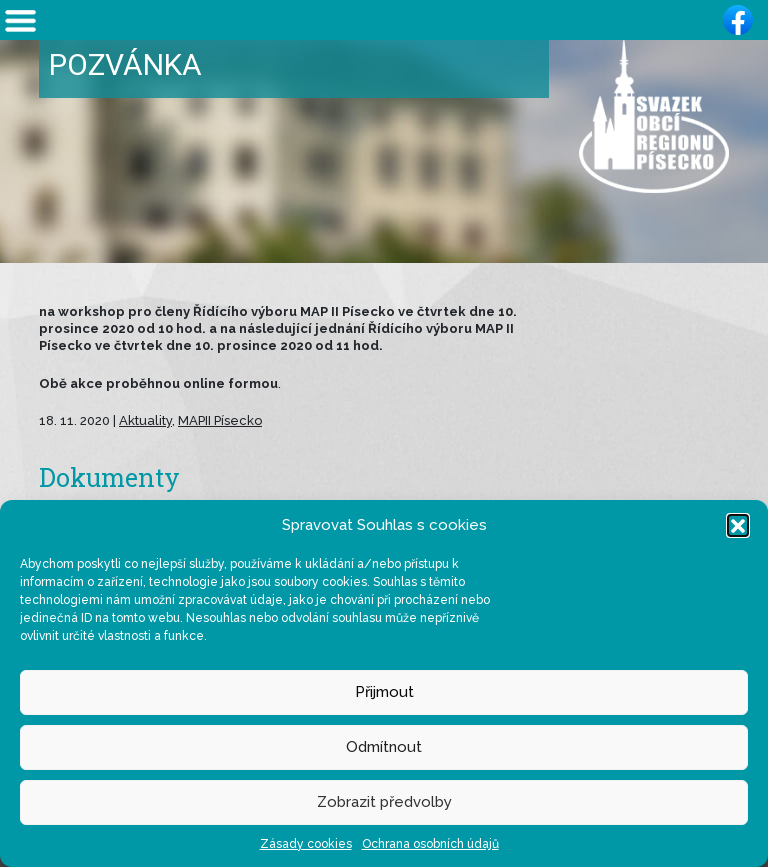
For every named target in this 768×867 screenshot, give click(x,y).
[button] (738, 525)
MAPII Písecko (220, 420)
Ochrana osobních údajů (430, 844)
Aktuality (145, 420)
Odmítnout (384, 747)
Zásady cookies (306, 844)
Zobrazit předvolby (384, 802)
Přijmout (384, 692)
